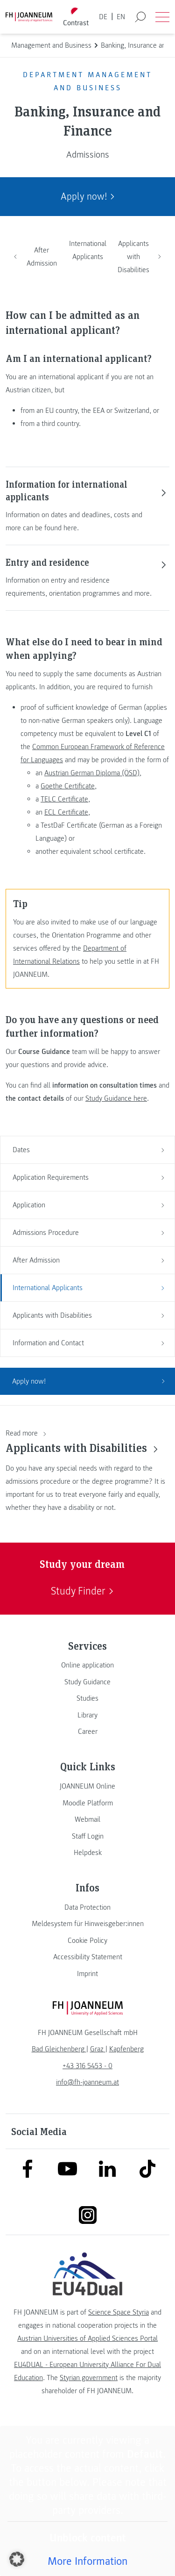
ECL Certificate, (67, 812)
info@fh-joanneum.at (87, 2082)
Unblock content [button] (87, 2538)
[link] (87, 1665)
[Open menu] (162, 17)
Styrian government (89, 2377)
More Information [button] (87, 2561)
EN (121, 17)
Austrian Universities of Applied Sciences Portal (87, 2338)
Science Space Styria (118, 2312)
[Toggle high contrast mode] (75, 17)
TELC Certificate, (65, 799)
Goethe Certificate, (69, 786)
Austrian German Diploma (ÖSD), (92, 773)
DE (103, 17)
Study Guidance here (116, 1098)
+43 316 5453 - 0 (87, 2066)
